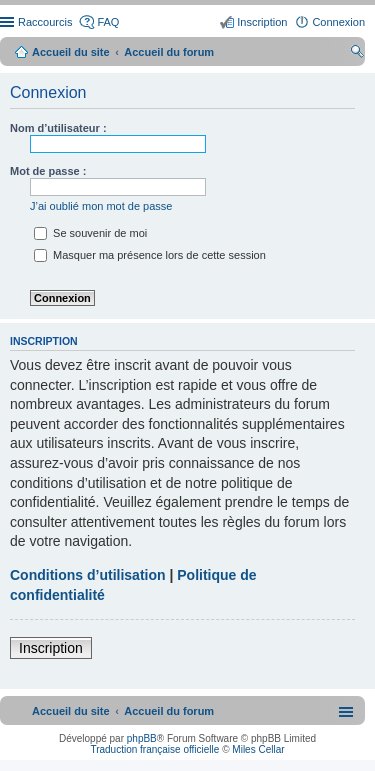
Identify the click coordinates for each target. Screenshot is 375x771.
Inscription (51, 648)
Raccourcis (45, 22)
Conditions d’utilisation (88, 575)
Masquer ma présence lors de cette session (150, 255)
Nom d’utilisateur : (58, 128)
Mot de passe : (48, 171)
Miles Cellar (258, 749)
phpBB (142, 738)
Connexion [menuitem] (338, 22)
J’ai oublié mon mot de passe (101, 206)
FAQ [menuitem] (108, 22)
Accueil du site (71, 52)
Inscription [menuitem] (262, 22)
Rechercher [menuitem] (357, 54)
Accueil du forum (169, 52)
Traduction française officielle (154, 749)
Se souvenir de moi (90, 233)
